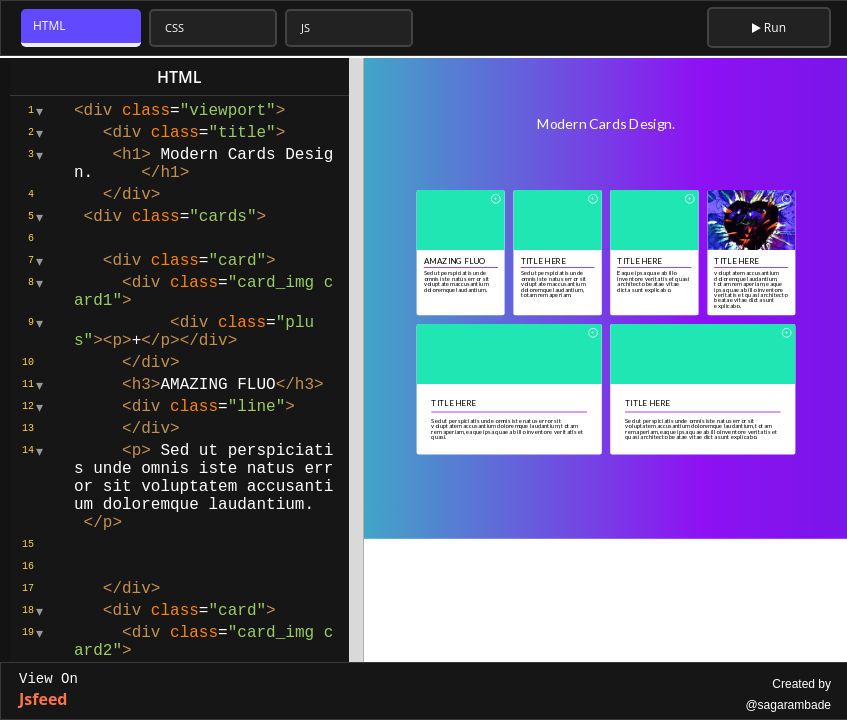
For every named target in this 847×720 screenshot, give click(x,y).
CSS (174, 27)
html (179, 77)
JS (305, 27)
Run (769, 27)
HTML (49, 25)
